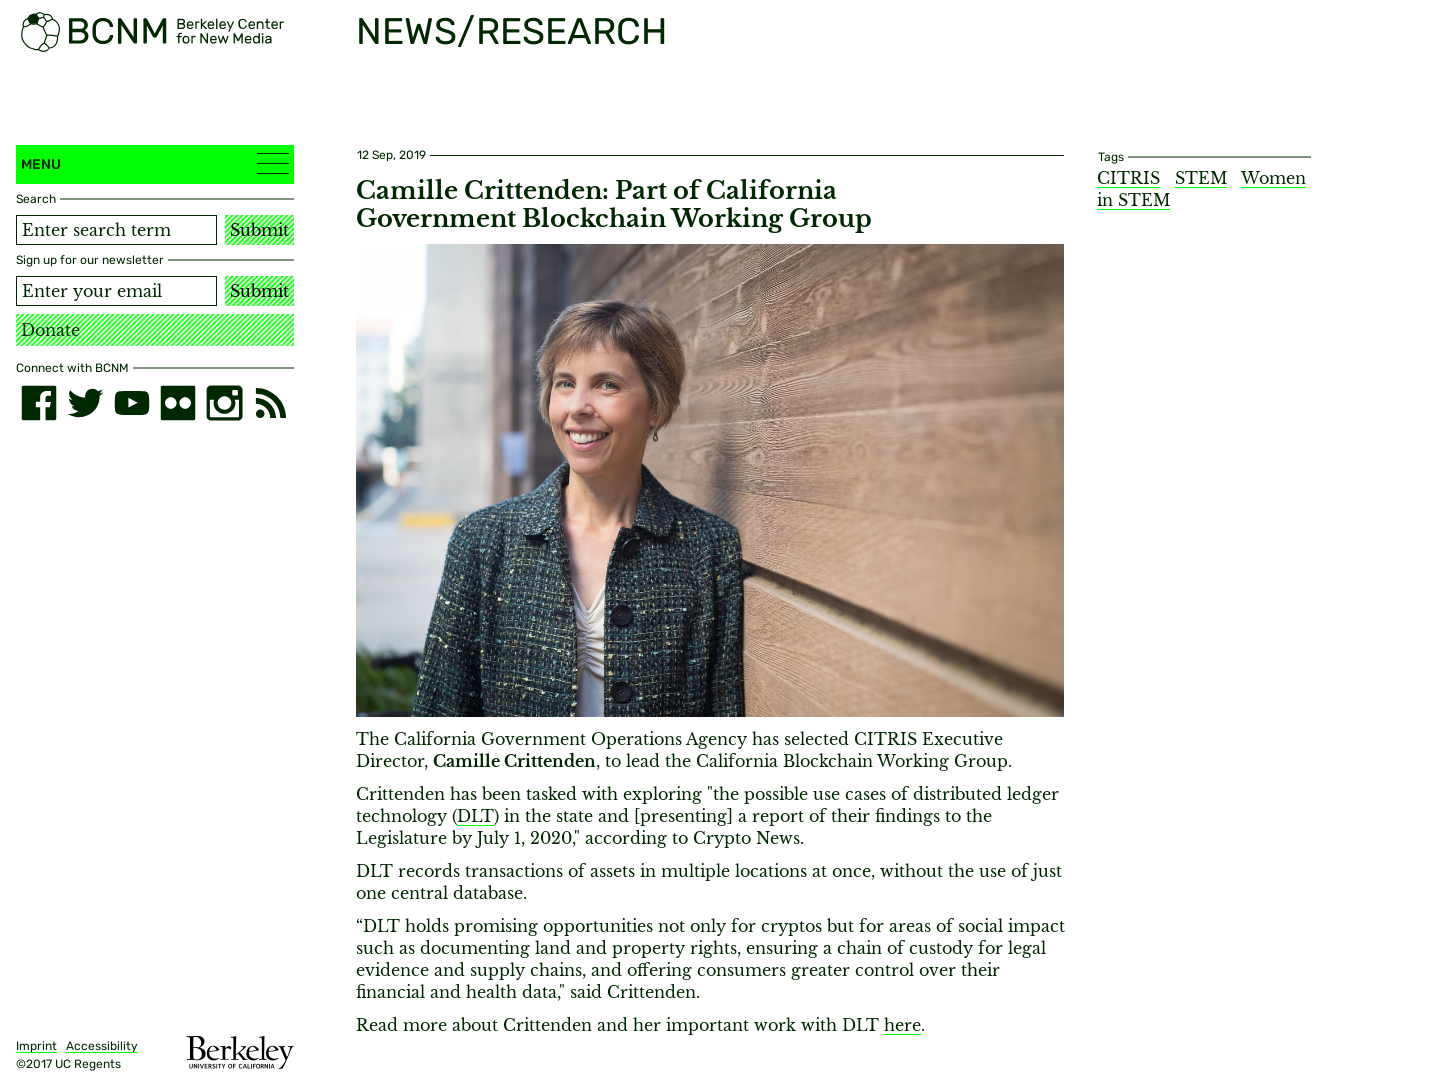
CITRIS (1128, 178)
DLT (475, 816)
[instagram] (224, 403)
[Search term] (116, 230)
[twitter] (85, 403)
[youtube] (132, 403)
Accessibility (102, 1046)
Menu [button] (155, 163)
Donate (50, 330)
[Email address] (116, 291)
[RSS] (271, 403)
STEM (1201, 178)
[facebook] (39, 403)
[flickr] (178, 403)
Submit (259, 230)
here (902, 1025)
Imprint (36, 1046)
